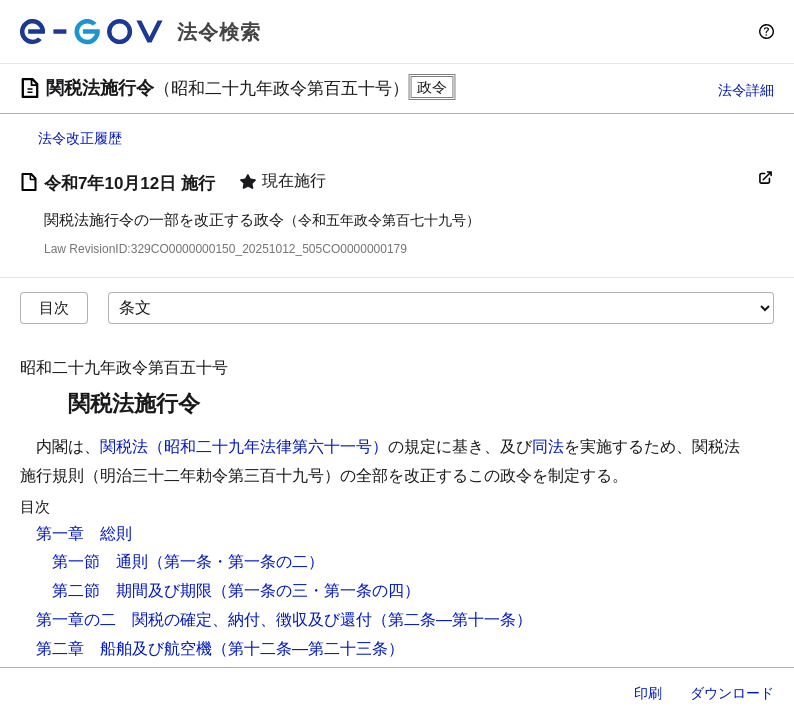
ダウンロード (732, 693)
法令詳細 (746, 90)
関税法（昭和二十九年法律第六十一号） (244, 446)
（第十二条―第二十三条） (308, 648)
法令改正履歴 (80, 138)
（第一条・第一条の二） (236, 561)
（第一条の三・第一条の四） (316, 590)
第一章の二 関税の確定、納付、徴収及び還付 (204, 619)
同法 (548, 446)
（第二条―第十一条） (452, 619)
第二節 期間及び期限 (132, 590)
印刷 (648, 693)
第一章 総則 (84, 533)
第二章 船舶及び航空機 (124, 648)
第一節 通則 (100, 561)
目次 (54, 307)
